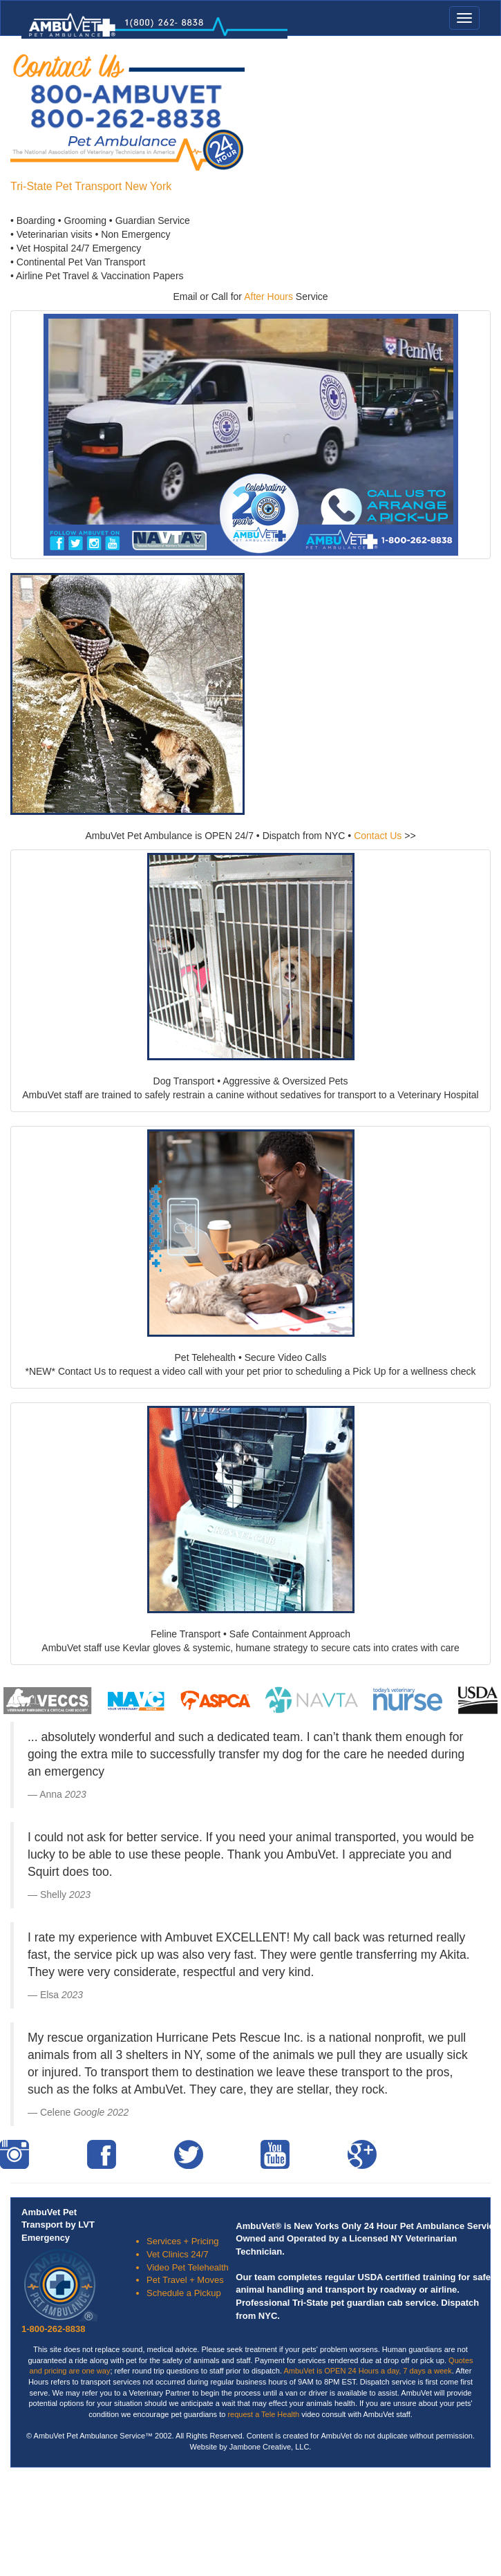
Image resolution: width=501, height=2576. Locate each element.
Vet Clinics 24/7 (177, 2254)
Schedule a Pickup (183, 2293)
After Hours (268, 296)
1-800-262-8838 (53, 2329)
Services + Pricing (182, 2241)
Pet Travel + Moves (185, 2280)
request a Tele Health (262, 2414)
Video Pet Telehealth (187, 2267)
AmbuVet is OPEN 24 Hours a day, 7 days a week (368, 2371)
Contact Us (377, 835)
